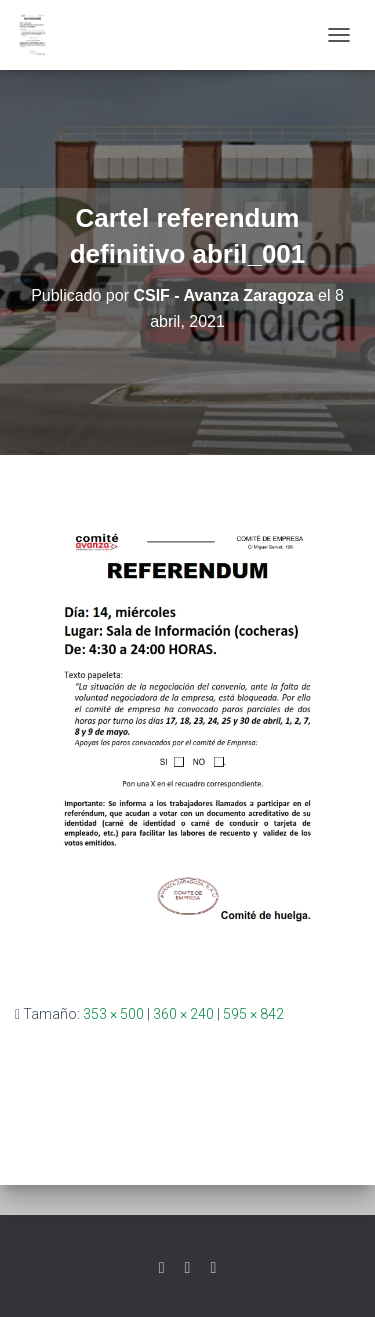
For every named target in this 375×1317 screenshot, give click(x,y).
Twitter (162, 1268)
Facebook (188, 1268)
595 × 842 (253, 1014)
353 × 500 (113, 1014)
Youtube (213, 1268)
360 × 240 (183, 1014)
